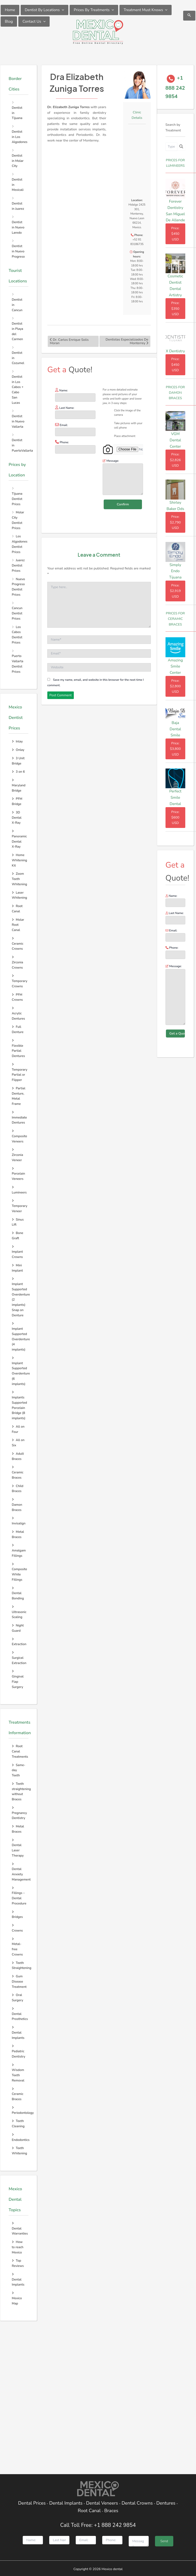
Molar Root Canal (18, 925)
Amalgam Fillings (19, 1551)
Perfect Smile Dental (175, 797)
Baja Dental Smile (175, 729)
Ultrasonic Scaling (19, 1612)
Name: (175, 900)
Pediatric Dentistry (18, 2051)
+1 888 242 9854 (115, 2525)
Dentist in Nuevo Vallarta (18, 421)
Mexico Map (17, 2298)
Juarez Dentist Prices (18, 565)
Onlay (18, 750)
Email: (175, 935)
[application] (62, 10)
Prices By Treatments (94, 10)
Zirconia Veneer (17, 1155)
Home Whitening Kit (19, 860)
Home (10, 9)
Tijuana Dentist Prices (17, 499)
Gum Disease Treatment (19, 1981)
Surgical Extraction (19, 1658)
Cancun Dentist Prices (17, 613)
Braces (111, 2511)
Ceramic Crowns (17, 944)
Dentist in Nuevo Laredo (18, 227)
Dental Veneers (102, 2503)
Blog (9, 21)
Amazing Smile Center (175, 666)
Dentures (165, 2503)
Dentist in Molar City (18, 160)
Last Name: (175, 917)
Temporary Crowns (19, 981)
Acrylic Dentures (18, 1013)
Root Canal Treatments (20, 1751)
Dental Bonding (18, 1593)
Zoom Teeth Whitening (19, 879)
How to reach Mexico (17, 2247)
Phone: (175, 952)
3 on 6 (18, 772)
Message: (175, 995)
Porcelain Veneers (18, 1174)
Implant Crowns (17, 1252)
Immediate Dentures (19, 1118)
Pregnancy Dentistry (19, 1813)
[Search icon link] (189, 16)
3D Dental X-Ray (16, 817)
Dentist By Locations (44, 10)
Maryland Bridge (18, 785)
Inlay (17, 741)
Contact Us (34, 21)
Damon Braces (17, 1505)
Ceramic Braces (17, 1472)
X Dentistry (175, 351)
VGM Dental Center (175, 440)
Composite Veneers (19, 1136)
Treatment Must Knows (145, 10)
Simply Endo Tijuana (175, 571)
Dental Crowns (137, 2503)
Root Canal (89, 2511)
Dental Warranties (20, 2229)
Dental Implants (18, 2033)
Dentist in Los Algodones (19, 137)
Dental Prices (32, 2503)
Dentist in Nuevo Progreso (18, 251)
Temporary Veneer (19, 1206)
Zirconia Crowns (17, 962)
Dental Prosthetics (20, 2014)
